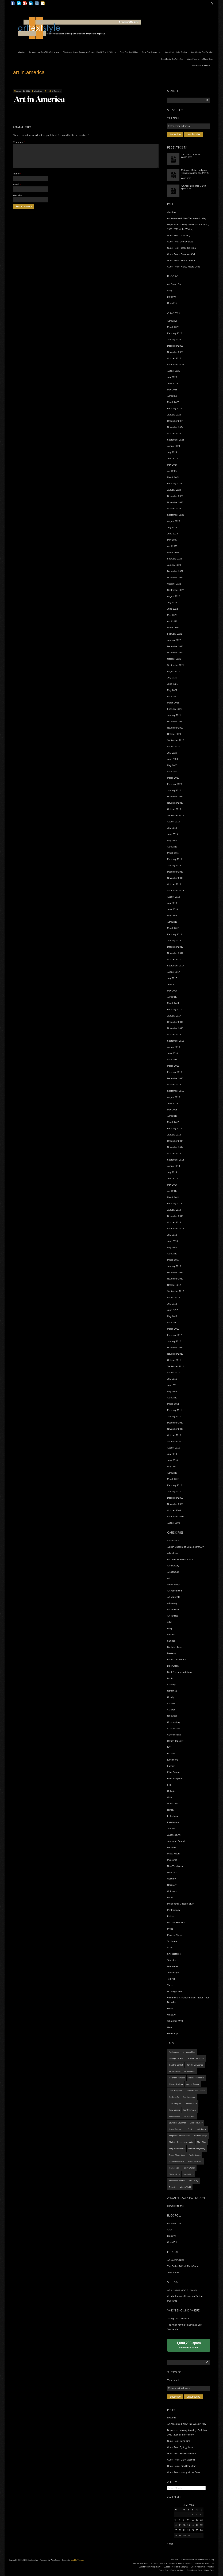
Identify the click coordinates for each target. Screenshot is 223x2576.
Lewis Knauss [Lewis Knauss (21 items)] (175, 2129)
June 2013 (172, 1241)
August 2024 (173, 446)
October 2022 (174, 583)
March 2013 (173, 1260)
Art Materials (173, 1597)
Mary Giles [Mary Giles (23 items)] (201, 2142)
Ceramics (172, 1691)
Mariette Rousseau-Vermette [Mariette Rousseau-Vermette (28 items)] (181, 2142)
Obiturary (171, 1885)
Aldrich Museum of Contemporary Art (185, 1547)
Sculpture (172, 1941)
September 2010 (175, 1441)
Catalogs (171, 1684)
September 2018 (175, 890)
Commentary (173, 1722)
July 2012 (172, 1303)
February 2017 (174, 1009)
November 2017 (175, 953)
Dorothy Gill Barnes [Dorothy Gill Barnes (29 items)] (194, 2065)
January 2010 (174, 1491)
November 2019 (175, 803)
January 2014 (174, 1210)
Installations (173, 1822)
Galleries (171, 1791)
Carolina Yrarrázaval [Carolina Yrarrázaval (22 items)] (195, 2058)
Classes (171, 1703)
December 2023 (175, 496)
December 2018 (175, 871)
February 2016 (174, 1072)
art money (172, 1603)
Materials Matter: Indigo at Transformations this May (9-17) (195, 173)
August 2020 (173, 746)
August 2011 (173, 1372)
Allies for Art (173, 1553)
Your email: (173, 118)
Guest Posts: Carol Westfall (202, 52)
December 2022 (175, 571)
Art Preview (173, 1609)
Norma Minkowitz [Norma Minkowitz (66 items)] (195, 2161)
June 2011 (172, 1385)
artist (169, 1622)
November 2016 (175, 1028)
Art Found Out (174, 284)
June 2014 (172, 1178)
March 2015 (173, 1122)
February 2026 (174, 333)
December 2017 (175, 947)
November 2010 (175, 1429)
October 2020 (174, 734)
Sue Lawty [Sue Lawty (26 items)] (193, 2181)
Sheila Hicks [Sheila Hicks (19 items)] (174, 2174)
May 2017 (172, 990)
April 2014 (172, 1191)
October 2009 (174, 1510)
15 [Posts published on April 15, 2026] (184, 2525)
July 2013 (172, 1235)
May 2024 (172, 464)
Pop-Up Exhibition (176, 1922)
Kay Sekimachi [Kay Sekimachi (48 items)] (189, 2110)
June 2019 (172, 834)
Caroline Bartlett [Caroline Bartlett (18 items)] (176, 2065)
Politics (170, 1916)
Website (17, 195)
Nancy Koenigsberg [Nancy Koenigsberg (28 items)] (196, 2148)
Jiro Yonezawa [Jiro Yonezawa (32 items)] (189, 2097)
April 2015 (172, 1116)
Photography (173, 1910)
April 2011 (172, 1397)
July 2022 (172, 602)
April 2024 (172, 471)
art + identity (173, 1584)
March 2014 (173, 1197)
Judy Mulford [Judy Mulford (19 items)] (191, 2103)
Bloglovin (171, 296)
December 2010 (175, 1422)
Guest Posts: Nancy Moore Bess (200, 59)
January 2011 (174, 1416)
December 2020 (175, 721)
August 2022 (173, 596)
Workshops (173, 2033)
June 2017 (172, 984)
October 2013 (174, 1222)
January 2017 (174, 1015)
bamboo (171, 1640)
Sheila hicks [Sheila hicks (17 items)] (188, 2174)
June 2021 (172, 684)
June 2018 (172, 909)
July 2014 (172, 1172)
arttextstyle (38, 91)
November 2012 (175, 1278)
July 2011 (172, 1379)
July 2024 (172, 452)
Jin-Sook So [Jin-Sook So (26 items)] (174, 2097)
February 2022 (174, 634)
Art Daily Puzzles (175, 2260)
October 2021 (174, 659)
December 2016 (175, 1022)
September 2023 (175, 515)
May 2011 (172, 1391)
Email (17, 184)
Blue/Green (173, 1666)
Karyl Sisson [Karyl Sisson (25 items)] (174, 2110)
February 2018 (174, 934)
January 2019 (174, 865)
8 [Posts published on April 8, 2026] (183, 2519)
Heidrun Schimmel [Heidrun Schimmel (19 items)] (177, 2078)
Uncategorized (174, 1991)
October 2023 (174, 508)
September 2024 (175, 439)
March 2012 (173, 1328)
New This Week (175, 1866)
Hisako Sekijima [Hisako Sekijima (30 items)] (176, 2084)
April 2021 (172, 696)
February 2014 (174, 1203)
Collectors (172, 1716)
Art (168, 1578)
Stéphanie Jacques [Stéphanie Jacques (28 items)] (177, 2181)
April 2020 (172, 771)
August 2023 (173, 521)
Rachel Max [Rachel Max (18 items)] (174, 2168)
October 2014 (174, 1153)
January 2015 (174, 1134)
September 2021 (175, 665)
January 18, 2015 (23, 91)
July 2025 (172, 377)
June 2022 (172, 608)
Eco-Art (171, 1753)
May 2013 (172, 1247)
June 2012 (172, 1310)
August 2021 (173, 671)
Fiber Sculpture (175, 1778)
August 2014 (173, 1166)
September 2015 (175, 1091)
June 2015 (172, 1103)
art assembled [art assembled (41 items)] (189, 2052)
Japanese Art (173, 1835)
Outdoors (171, 1891)
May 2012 (172, 1316)
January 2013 (174, 1266)
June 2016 (172, 1053)
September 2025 (175, 364)
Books (170, 1678)
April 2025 (172, 396)
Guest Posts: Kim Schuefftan (172, 59)
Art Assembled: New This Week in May (44, 52)
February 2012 (174, 1335)
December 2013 (175, 1216)
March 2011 (173, 1404)
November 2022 (175, 577)
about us (21, 52)
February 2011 (174, 1410)
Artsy (169, 290)
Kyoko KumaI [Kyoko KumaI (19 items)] (189, 2116)
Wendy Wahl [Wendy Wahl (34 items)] (185, 2187)
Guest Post (172, 1803)
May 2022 (172, 615)
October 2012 (174, 1285)
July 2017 (172, 978)
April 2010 (172, 1472)
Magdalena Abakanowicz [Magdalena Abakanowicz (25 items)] (179, 2136)
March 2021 (173, 702)
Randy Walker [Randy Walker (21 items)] (189, 2168)
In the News (173, 1816)
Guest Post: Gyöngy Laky (151, 52)
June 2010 (172, 1460)
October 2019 (174, 809)
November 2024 (175, 427)
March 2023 (173, 552)
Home (194, 65)
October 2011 (174, 1360)
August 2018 (173, 896)
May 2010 (172, 1466)
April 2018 (172, 922)
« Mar (170, 2543)
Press (170, 1928)
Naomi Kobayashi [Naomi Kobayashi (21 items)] (176, 2161)
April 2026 (172, 320)
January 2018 (174, 940)
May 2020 (172, 765)
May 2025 (172, 389)
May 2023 (172, 540)
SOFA (170, 1947)
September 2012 (175, 1291)
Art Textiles (172, 1615)
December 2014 (175, 1141)
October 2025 (174, 358)
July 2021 (172, 677)
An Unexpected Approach (180, 1559)
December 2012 (175, 1272)
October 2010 (174, 1435)
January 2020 (174, 790)
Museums (172, 1860)
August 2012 (173, 1297)
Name (17, 173)
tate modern (173, 1966)
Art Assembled (174, 1590)
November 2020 (175, 727)
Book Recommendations (179, 1672)
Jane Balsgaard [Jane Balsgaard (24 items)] (175, 2091)
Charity (170, 1697)
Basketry (171, 1653)
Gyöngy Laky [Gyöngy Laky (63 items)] (189, 2071)
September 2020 (175, 740)
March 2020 (173, 778)
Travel (170, 1985)
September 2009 (175, 1516)
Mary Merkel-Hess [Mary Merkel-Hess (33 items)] (177, 2148)
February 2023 (174, 558)
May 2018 (172, 915)
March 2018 (173, 928)
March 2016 (173, 1066)
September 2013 (175, 1228)
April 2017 (172, 997)
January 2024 (174, 490)
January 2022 (174, 640)
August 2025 (173, 371)
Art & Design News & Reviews (182, 2290)
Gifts (169, 1797)
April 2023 (172, 546)
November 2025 (175, 352)
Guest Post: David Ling (129, 52)
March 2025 (173, 402)
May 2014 (172, 1184)
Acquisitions (173, 1540)
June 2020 (172, 759)
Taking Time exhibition (178, 2318)
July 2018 (172, 903)
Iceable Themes (77, 2560)
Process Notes (174, 1935)
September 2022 (175, 590)
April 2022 (172, 621)
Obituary (171, 1878)
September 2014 (175, 1159)
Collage (171, 1709)
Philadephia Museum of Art (180, 1903)
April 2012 (172, 1322)
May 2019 (172, 840)
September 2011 (175, 1366)
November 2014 (175, 1147)
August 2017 (173, 972)
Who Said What (175, 2021)
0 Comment (56, 91)
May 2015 (172, 1109)
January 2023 (174, 565)
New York (172, 1872)
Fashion (171, 1766)
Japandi (171, 1828)
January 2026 (174, 339)
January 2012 (174, 1341)
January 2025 (174, 414)
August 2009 (173, 1523)
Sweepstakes (174, 1954)
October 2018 (174, 884)
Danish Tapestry (175, 1741)
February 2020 (174, 784)
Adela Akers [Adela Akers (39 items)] (174, 2052)
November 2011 (175, 1354)
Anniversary (173, 1565)
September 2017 (175, 965)
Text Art (171, 1979)
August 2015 (173, 1097)
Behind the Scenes (176, 1659)
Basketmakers (174, 1647)
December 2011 (175, 1347)
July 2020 (172, 752)
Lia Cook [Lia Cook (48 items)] (188, 2129)
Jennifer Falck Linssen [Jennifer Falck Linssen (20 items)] (195, 2091)
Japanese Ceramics (177, 1841)
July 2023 (172, 527)
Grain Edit (172, 303)
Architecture (173, 1572)
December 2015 (175, 1078)
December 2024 (175, 421)
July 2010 (172, 1454)
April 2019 (172, 846)
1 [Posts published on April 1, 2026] (183, 2514)
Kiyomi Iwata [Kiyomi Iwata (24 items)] (174, 2116)
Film (169, 1784)
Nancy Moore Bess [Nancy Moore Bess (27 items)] (177, 2155)
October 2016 (174, 1034)
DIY (169, 1747)
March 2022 (173, 627)
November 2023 (175, 502)
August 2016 (173, 1047)
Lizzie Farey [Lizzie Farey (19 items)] (201, 2129)
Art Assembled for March (193, 186)
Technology (173, 1972)
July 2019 (172, 828)
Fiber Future (173, 1772)
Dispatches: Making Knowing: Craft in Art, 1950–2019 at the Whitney (89, 52)
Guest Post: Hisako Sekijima (176, 52)
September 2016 (175, 1040)
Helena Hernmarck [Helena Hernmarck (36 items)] (196, 2078)
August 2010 (173, 1447)
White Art (171, 2014)
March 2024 (173, 477)
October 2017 (174, 959)
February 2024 (174, 483)
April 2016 (172, 1059)
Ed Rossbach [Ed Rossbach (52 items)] (174, 2071)
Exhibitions (172, 1759)
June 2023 (172, 533)
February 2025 (174, 408)
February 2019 (174, 859)
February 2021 (174, 709)
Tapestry (171, 1960)
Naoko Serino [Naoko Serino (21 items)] (195, 2155)
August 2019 (173, 821)
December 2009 (175, 1498)
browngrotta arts (175, 2206)
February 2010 (174, 1485)
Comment (19, 142)
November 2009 (175, 1504)
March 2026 (173, 327)
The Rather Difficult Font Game (183, 2266)
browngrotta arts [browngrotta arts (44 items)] (176, 2058)
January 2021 (174, 715)
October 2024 (174, 433)
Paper (170, 1897)
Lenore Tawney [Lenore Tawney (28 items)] (196, 2123)
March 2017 (173, 1003)
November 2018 (175, 878)
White (170, 2008)
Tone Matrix (173, 2272)
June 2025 (172, 383)
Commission (173, 1728)
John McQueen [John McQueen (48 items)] (175, 2103)
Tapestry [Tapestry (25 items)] (172, 2187)
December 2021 (175, 646)
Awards (171, 1634)
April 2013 (172, 1253)
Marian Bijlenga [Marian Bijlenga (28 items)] (200, 2136)
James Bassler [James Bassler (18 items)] (192, 2084)
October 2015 (174, 1084)
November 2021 (175, 652)
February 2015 (174, 1128)
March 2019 (173, 853)
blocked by (188, 2345)
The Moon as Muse (191, 154)
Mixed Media (173, 1853)
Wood (170, 2027)
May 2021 (172, 690)
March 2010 (173, 1479)
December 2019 (175, 796)
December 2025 (175, 346)
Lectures (171, 1847)
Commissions (174, 1734)
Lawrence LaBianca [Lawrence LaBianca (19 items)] (177, 2123)
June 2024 (172, 458)
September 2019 (175, 815)
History (170, 1810)
